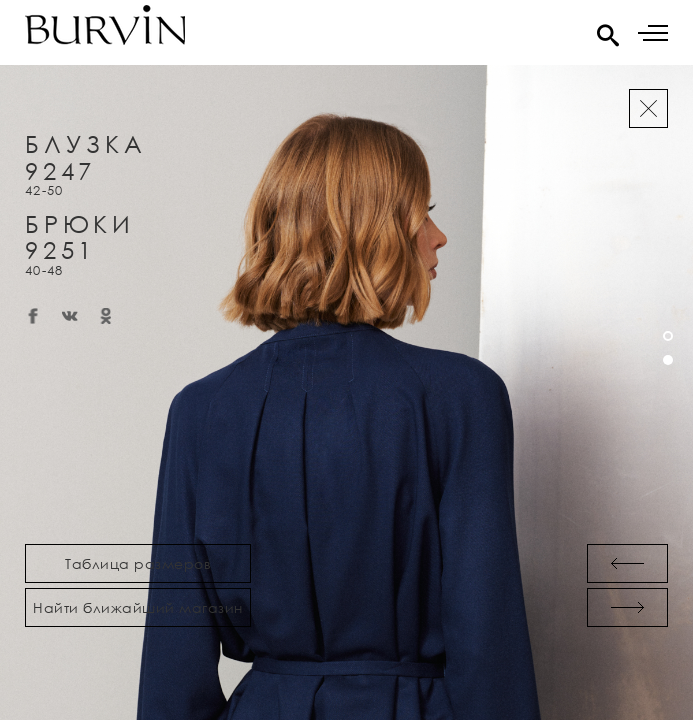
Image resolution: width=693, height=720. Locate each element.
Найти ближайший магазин (138, 607)
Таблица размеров (138, 563)
